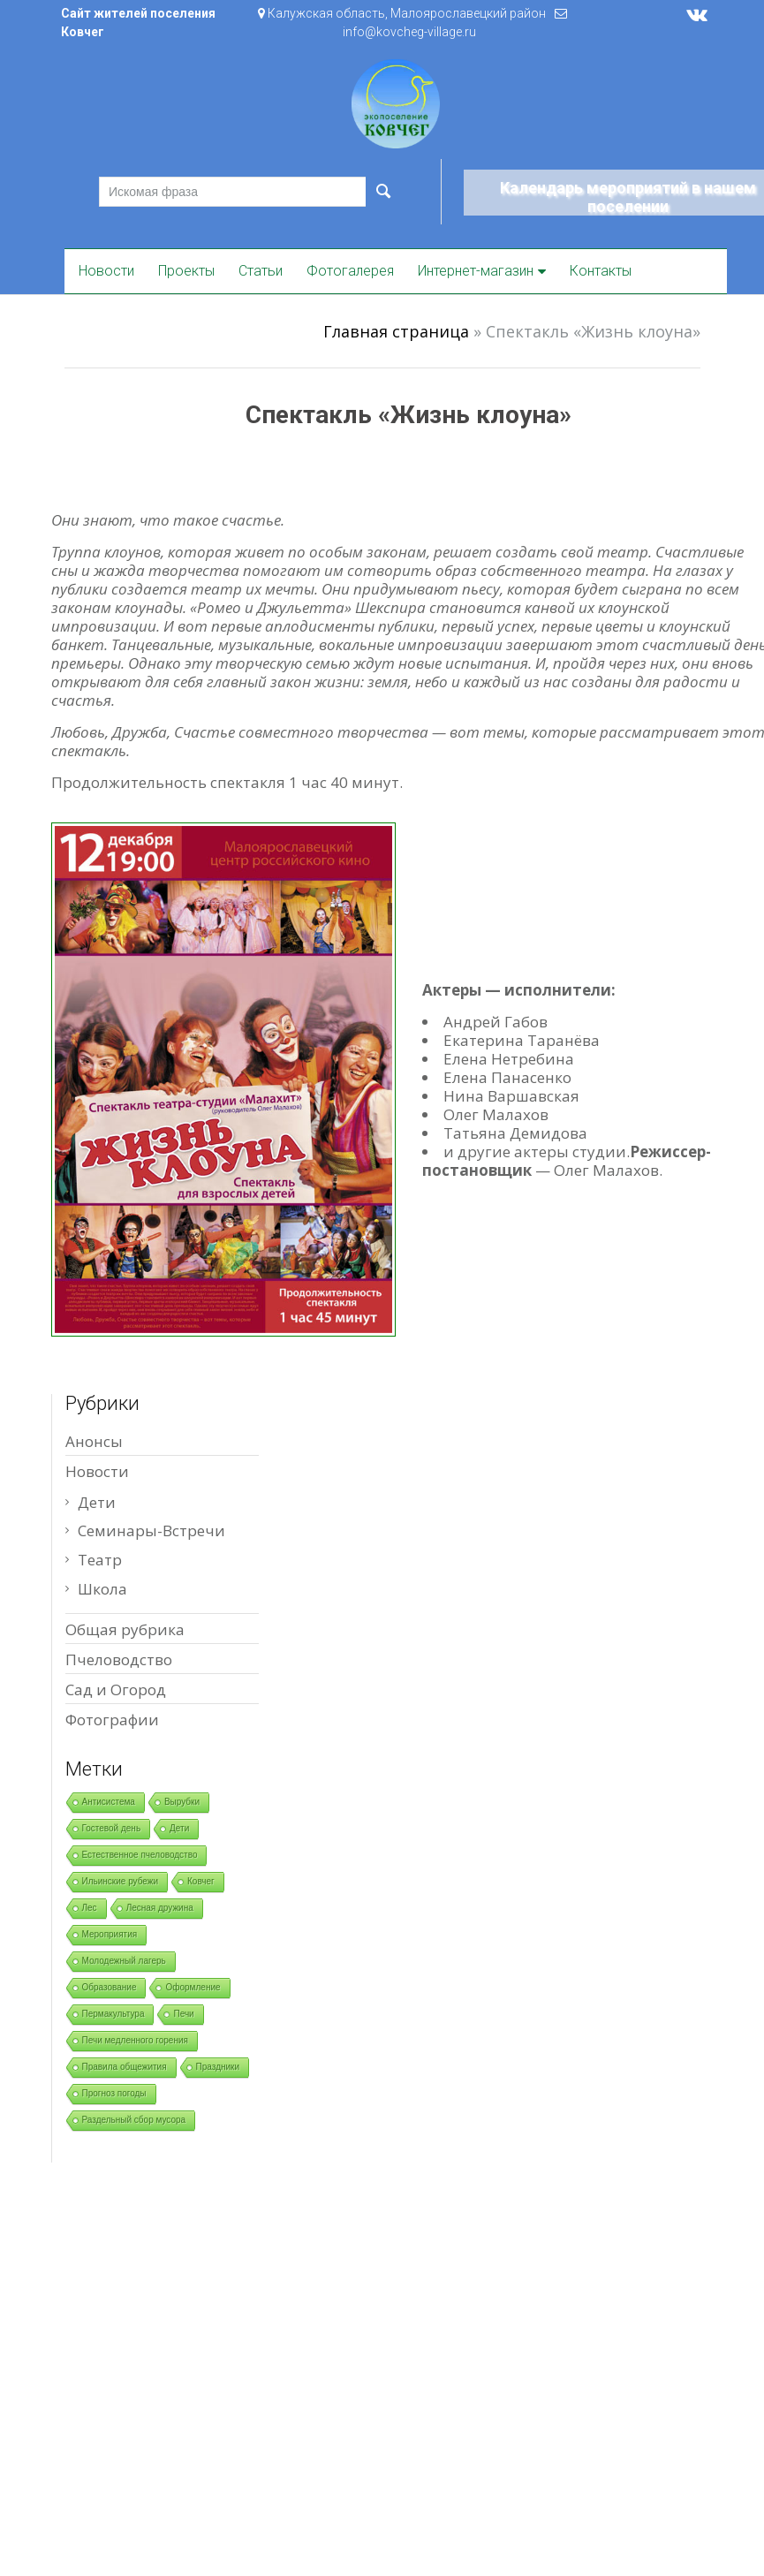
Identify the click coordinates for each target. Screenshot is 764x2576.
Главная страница (396, 331)
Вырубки (182, 1802)
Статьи (260, 270)
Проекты (186, 270)
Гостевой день (111, 1828)
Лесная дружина (159, 1908)
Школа (102, 1589)
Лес (89, 1908)
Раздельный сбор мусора (134, 2120)
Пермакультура (113, 2014)
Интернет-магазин (475, 270)
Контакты (601, 270)
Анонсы (94, 1441)
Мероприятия (110, 1934)
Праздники (217, 2067)
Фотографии (112, 1719)
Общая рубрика (125, 1629)
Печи (183, 2014)
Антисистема (108, 1802)
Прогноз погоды (114, 2093)
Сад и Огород (115, 1689)
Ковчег (201, 1881)
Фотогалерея (350, 270)
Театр (100, 1559)
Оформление (192, 1987)
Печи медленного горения (135, 2040)
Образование (109, 1987)
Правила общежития (124, 2067)
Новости (106, 270)
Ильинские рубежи (120, 1881)
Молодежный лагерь (124, 1961)
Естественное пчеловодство (140, 1855)
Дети (97, 1502)
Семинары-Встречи (151, 1530)
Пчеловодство (118, 1659)
